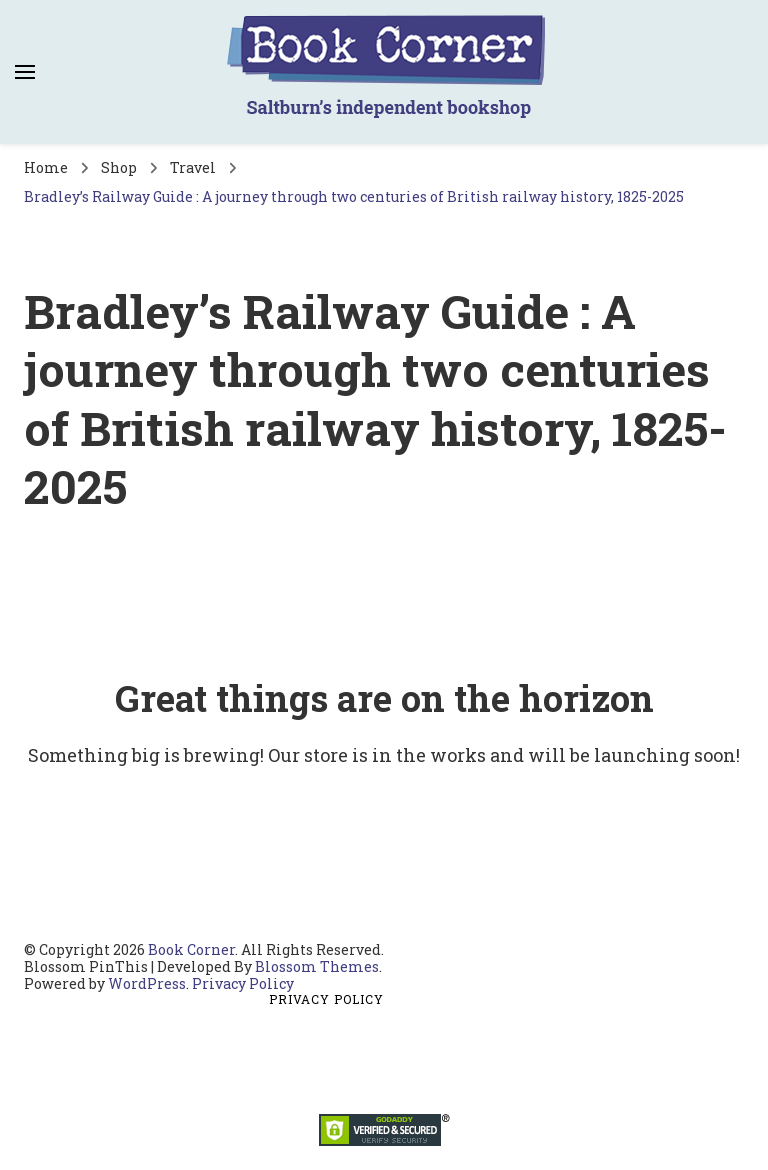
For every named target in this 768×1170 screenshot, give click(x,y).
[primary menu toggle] (25, 72)
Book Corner (191, 949)
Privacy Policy (243, 983)
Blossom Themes (317, 966)
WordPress (147, 983)
